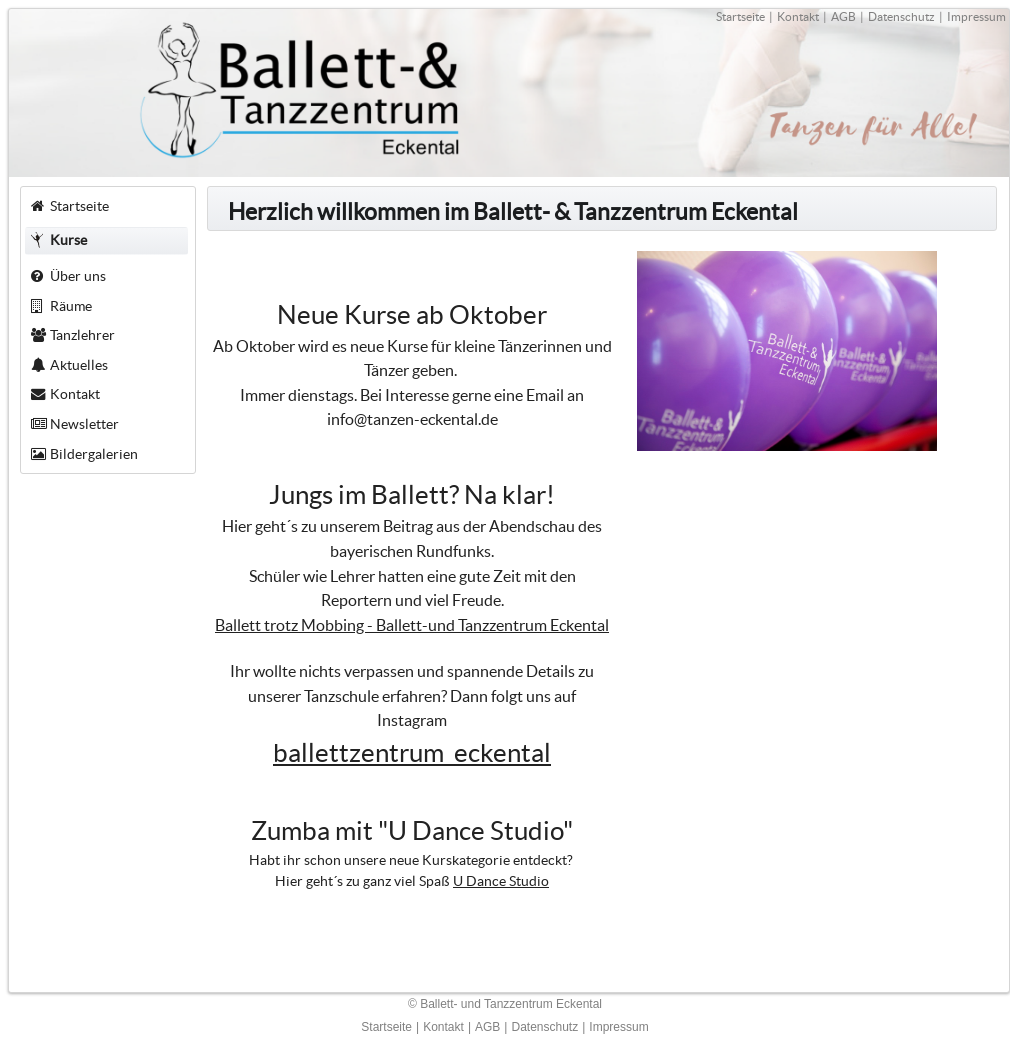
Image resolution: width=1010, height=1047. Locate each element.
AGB (843, 16)
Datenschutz (901, 16)
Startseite (740, 16)
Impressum (976, 16)
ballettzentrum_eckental (412, 752)
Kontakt (798, 16)
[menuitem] (107, 206)
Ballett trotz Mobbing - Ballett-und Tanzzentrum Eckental (412, 625)
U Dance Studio (501, 881)
